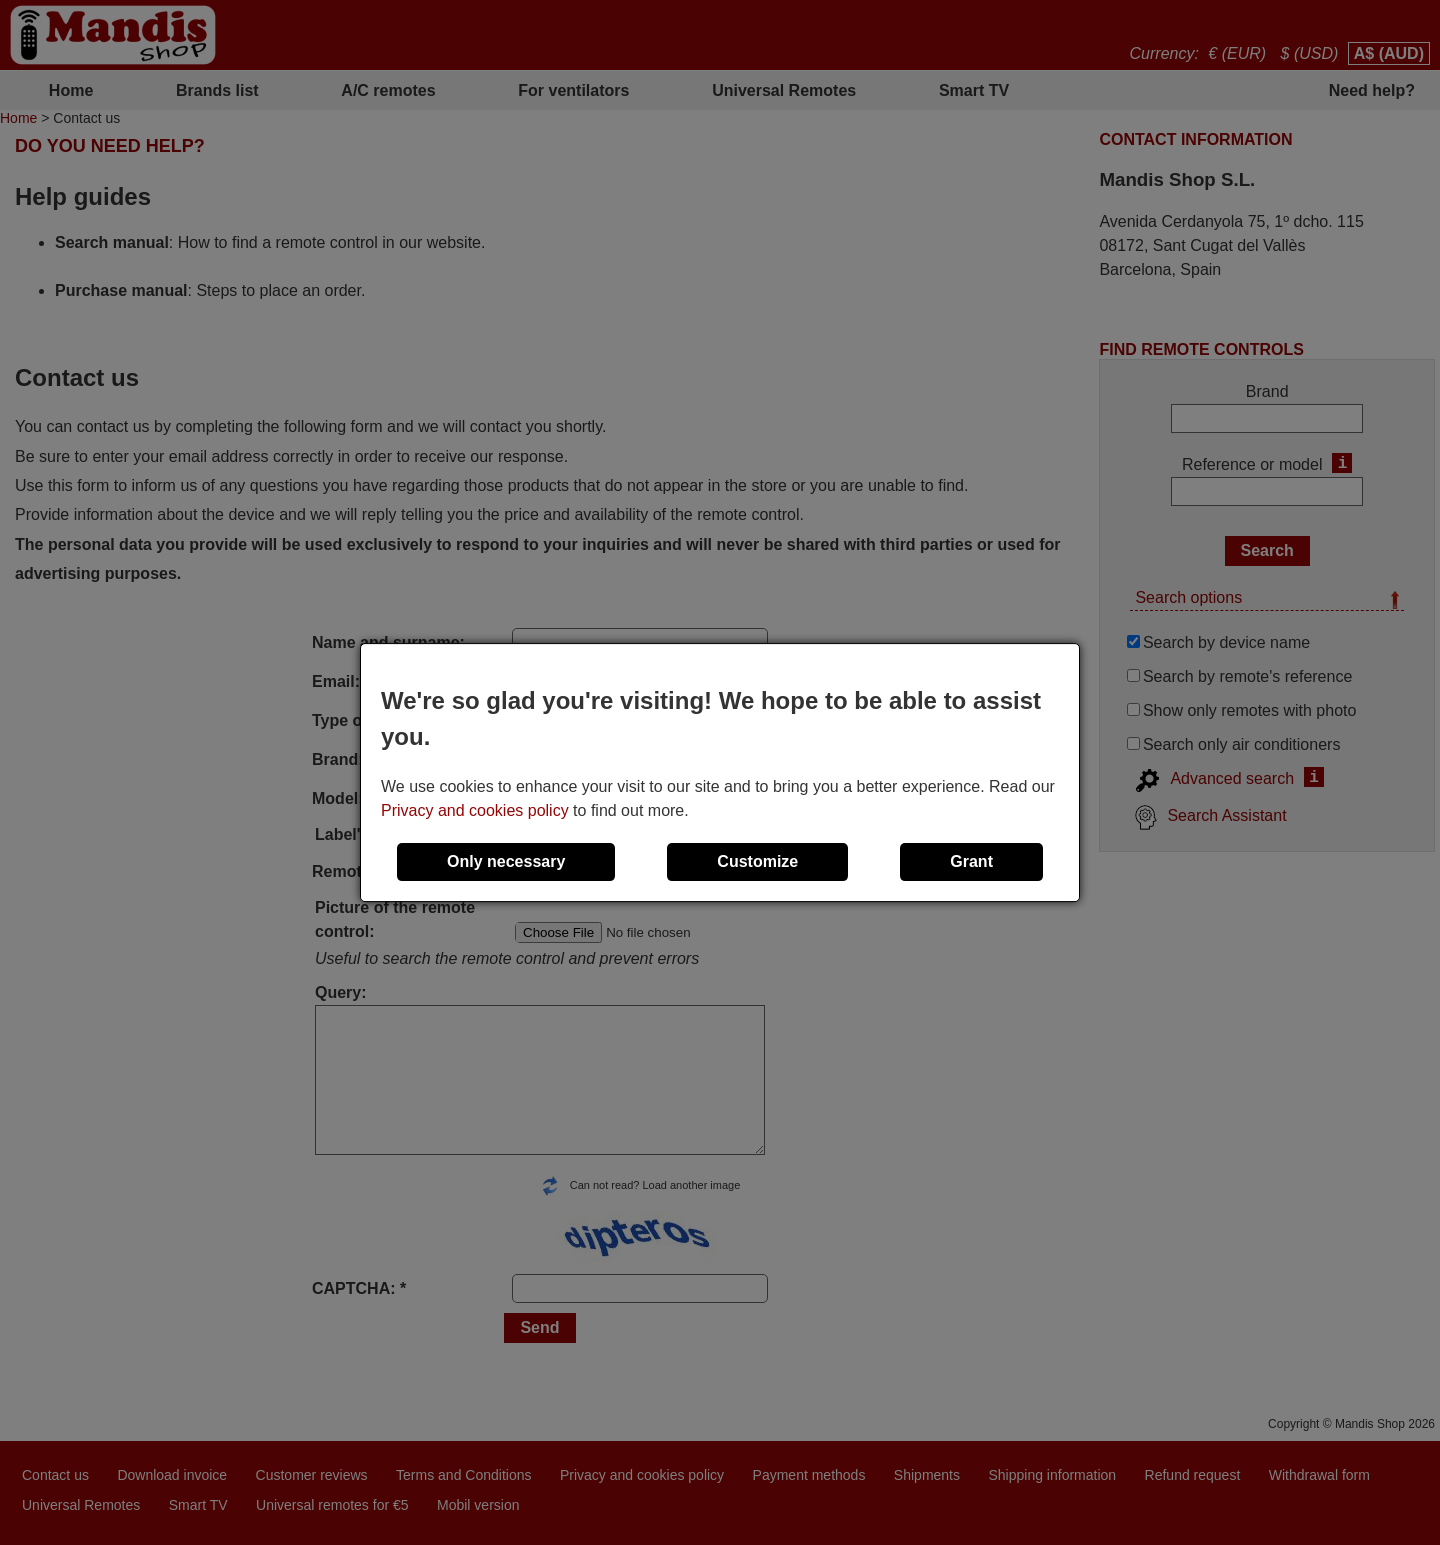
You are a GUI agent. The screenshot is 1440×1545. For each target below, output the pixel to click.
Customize (757, 861)
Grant (971, 861)
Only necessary (506, 861)
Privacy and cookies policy (475, 810)
